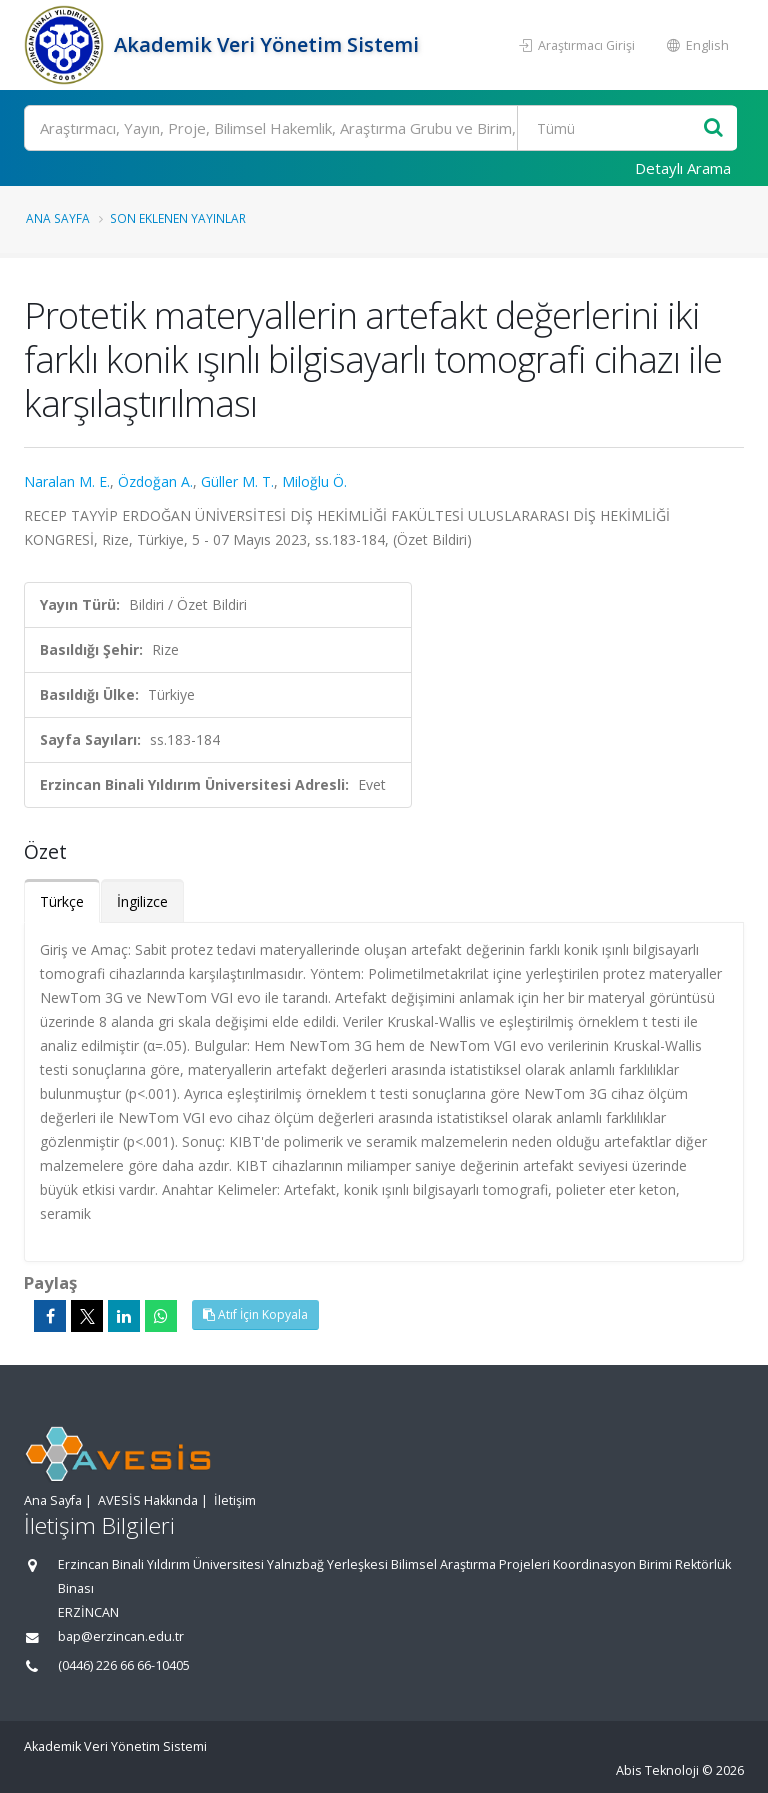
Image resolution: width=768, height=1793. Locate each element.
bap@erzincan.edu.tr (121, 1636)
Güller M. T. (237, 481)
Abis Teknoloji (657, 1770)
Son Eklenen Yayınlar (178, 218)
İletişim (235, 1500)
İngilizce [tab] (142, 901)
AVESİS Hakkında (148, 1500)
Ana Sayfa (58, 218)
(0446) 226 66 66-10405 (124, 1665)
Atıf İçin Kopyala (255, 1314)
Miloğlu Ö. (314, 481)
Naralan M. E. (67, 481)
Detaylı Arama (683, 168)
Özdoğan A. (155, 481)
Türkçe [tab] (62, 901)
